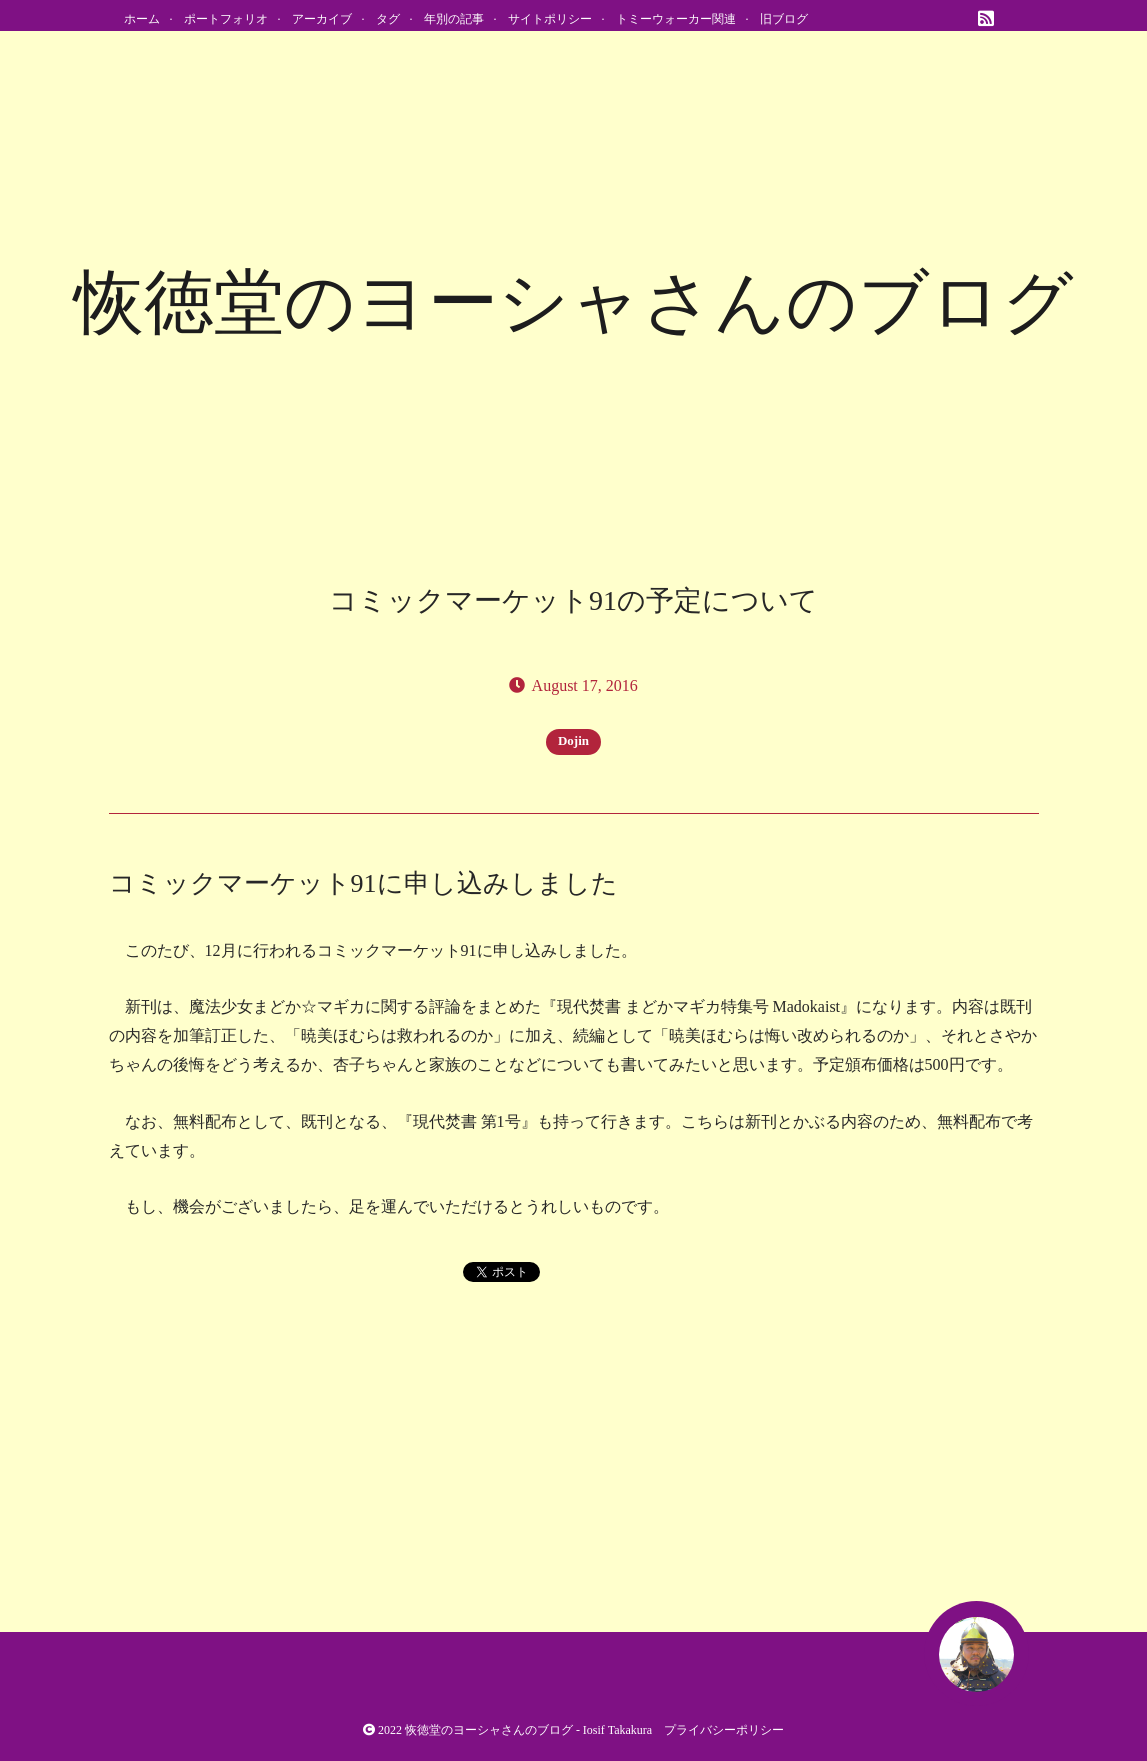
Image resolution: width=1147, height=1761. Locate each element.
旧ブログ (784, 19)
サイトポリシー (550, 19)
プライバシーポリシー (724, 1730)
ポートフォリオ (226, 19)
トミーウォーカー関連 (676, 19)
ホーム (142, 19)
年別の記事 (454, 19)
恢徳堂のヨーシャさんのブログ (489, 1730)
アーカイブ (322, 19)
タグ (388, 19)
